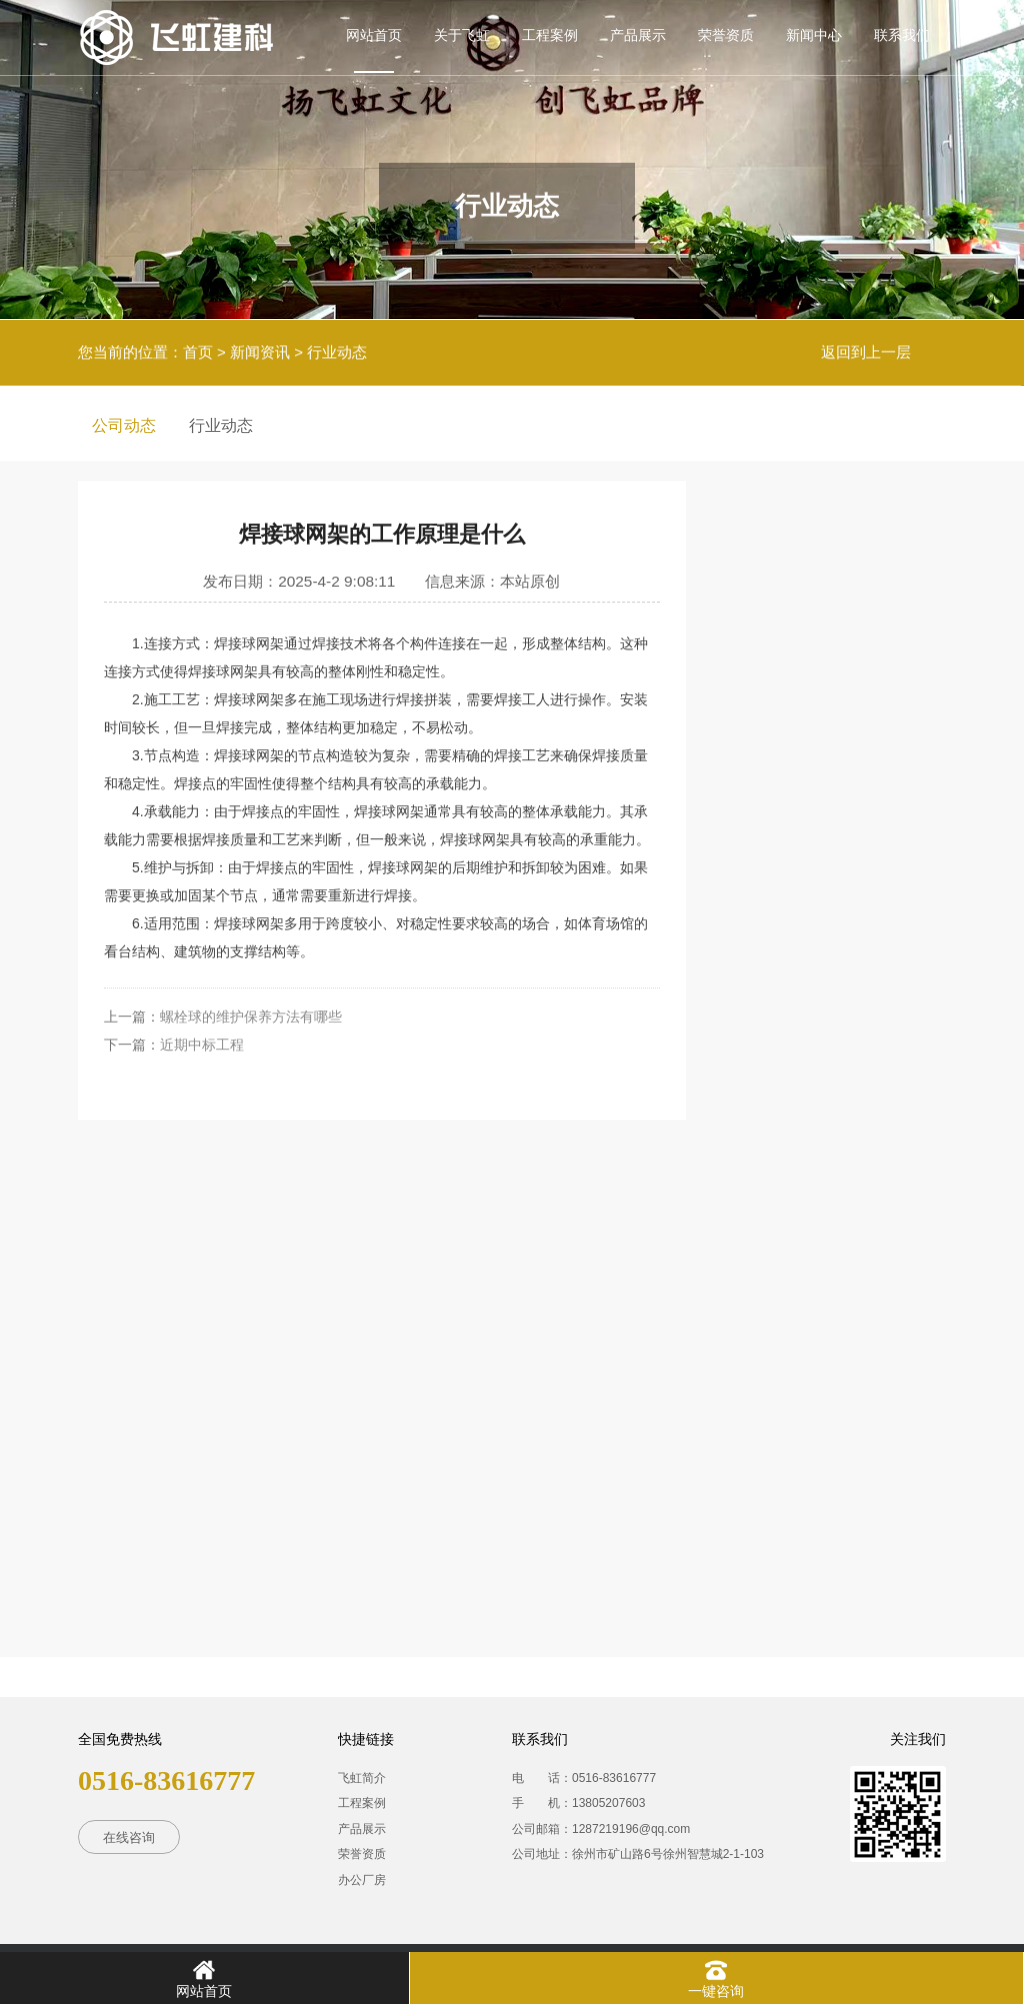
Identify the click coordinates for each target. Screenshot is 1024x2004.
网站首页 (374, 35)
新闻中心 (814, 35)
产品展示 (638, 35)
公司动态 (124, 425)
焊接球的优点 (800, 1276)
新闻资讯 (260, 345)
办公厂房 (362, 1880)
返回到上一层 (866, 345)
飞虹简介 (362, 1778)
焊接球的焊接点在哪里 (832, 777)
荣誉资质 (726, 35)
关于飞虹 (462, 35)
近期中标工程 (202, 997)
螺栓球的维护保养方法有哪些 (251, 969)
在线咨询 (129, 1837)
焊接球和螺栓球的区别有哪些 (848, 1105)
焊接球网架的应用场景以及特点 (848, 606)
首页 (198, 345)
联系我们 (902, 35)
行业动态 (337, 345)
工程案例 (550, 35)
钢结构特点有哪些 (816, 934)
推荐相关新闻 (853, 518)
